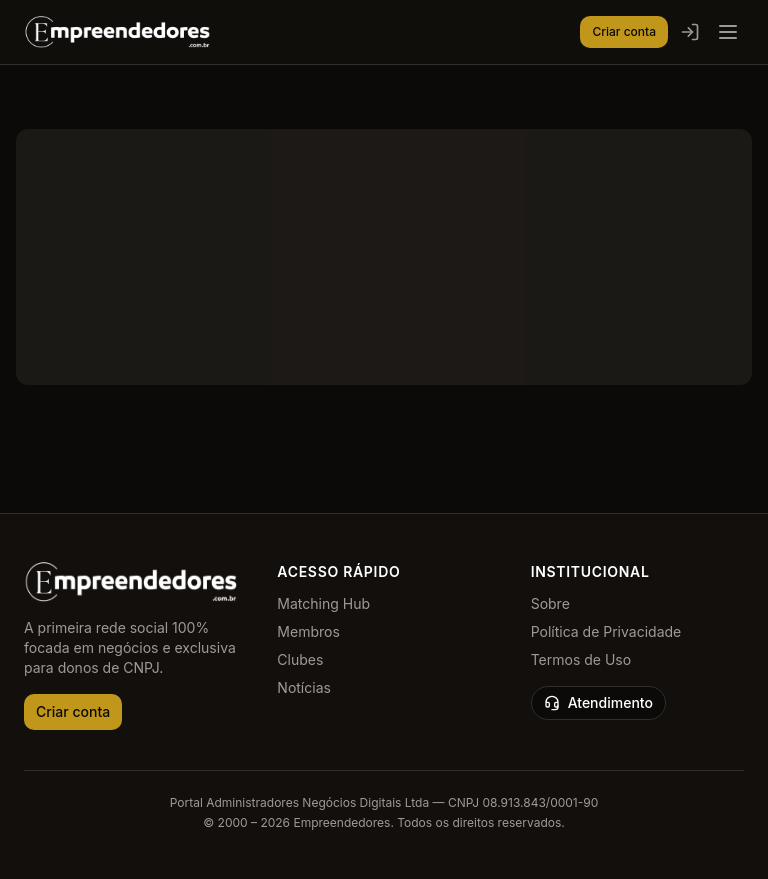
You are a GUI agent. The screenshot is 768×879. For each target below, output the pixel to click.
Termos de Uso (581, 659)
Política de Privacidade (606, 631)
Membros (308, 631)
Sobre (550, 603)
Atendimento (598, 702)
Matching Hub (323, 603)
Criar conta (624, 31)
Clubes (300, 659)
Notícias (304, 687)
